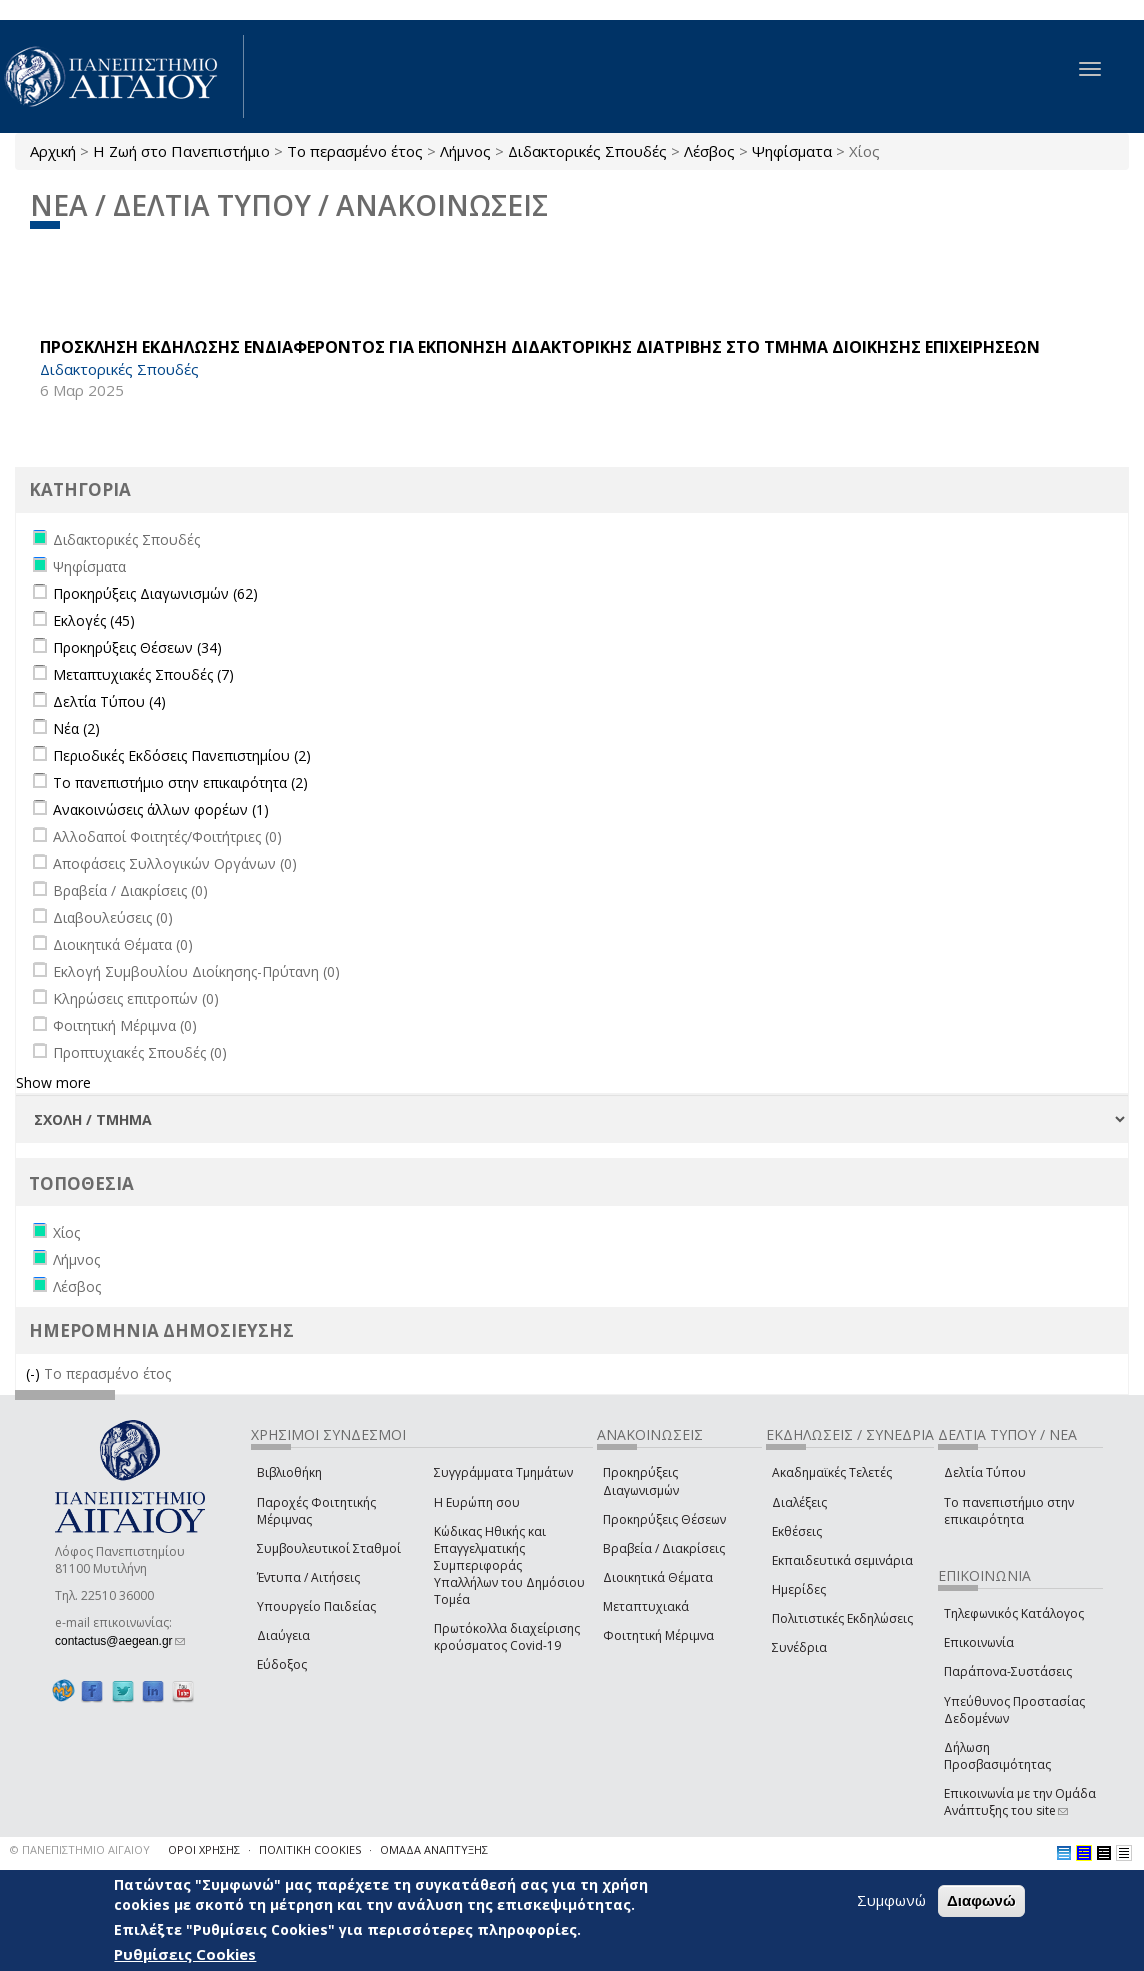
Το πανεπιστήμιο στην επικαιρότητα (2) (180, 782)
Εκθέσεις (797, 1531)
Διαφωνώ (981, 1900)
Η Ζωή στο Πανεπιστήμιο (181, 151)
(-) (35, 1373)
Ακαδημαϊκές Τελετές (832, 1472)
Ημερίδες (799, 1589)
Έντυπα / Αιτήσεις (308, 1577)
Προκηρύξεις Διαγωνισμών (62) (155, 593)
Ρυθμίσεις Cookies (185, 1954)
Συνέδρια (799, 1647)
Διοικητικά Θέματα (658, 1577)
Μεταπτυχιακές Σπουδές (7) (143, 674)
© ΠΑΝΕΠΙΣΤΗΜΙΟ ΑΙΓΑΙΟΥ (80, 1849)
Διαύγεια (283, 1635)
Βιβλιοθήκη (289, 1472)
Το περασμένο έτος (355, 151)
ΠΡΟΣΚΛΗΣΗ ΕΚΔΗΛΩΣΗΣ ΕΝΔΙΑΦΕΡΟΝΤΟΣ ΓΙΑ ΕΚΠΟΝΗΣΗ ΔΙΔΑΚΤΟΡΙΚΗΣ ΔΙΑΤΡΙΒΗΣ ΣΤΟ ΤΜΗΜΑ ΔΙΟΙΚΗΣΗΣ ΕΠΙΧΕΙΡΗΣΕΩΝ (540, 347)
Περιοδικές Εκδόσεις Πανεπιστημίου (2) (182, 755)
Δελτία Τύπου (985, 1472)
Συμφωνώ (891, 1900)
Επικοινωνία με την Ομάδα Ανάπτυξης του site (1020, 1802)
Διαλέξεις (799, 1502)
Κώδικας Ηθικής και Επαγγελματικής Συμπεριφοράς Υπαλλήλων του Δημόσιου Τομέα (509, 1566)
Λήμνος (465, 151)
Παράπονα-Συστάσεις (1008, 1671)
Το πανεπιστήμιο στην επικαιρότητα (1009, 1511)
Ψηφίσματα (792, 151)
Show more (53, 1082)
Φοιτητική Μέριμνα (658, 1635)
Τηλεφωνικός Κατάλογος (1014, 1613)
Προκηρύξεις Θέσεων (664, 1519)
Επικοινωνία (979, 1642)
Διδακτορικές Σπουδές (587, 151)
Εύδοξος (282, 1664)
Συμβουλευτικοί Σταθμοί (329, 1548)
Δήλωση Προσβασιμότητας (997, 1756)
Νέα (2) (76, 728)
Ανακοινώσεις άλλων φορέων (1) (161, 809)
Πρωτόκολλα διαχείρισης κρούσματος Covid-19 (507, 1637)
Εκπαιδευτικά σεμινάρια (842, 1560)
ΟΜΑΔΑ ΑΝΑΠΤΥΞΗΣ (434, 1849)
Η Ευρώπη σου (477, 1502)
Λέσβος (709, 151)
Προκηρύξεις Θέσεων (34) (137, 647)
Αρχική (53, 151)
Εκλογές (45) (94, 620)
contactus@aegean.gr (120, 1641)
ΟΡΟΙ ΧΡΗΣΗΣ (204, 1849)
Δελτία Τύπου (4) (109, 701)
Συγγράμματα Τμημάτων (503, 1472)
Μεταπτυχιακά (646, 1606)
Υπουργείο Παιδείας (316, 1606)
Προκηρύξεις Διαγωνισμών (641, 1481)
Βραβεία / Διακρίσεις (664, 1548)
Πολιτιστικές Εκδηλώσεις (842, 1618)
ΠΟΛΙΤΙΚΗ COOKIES (310, 1849)
